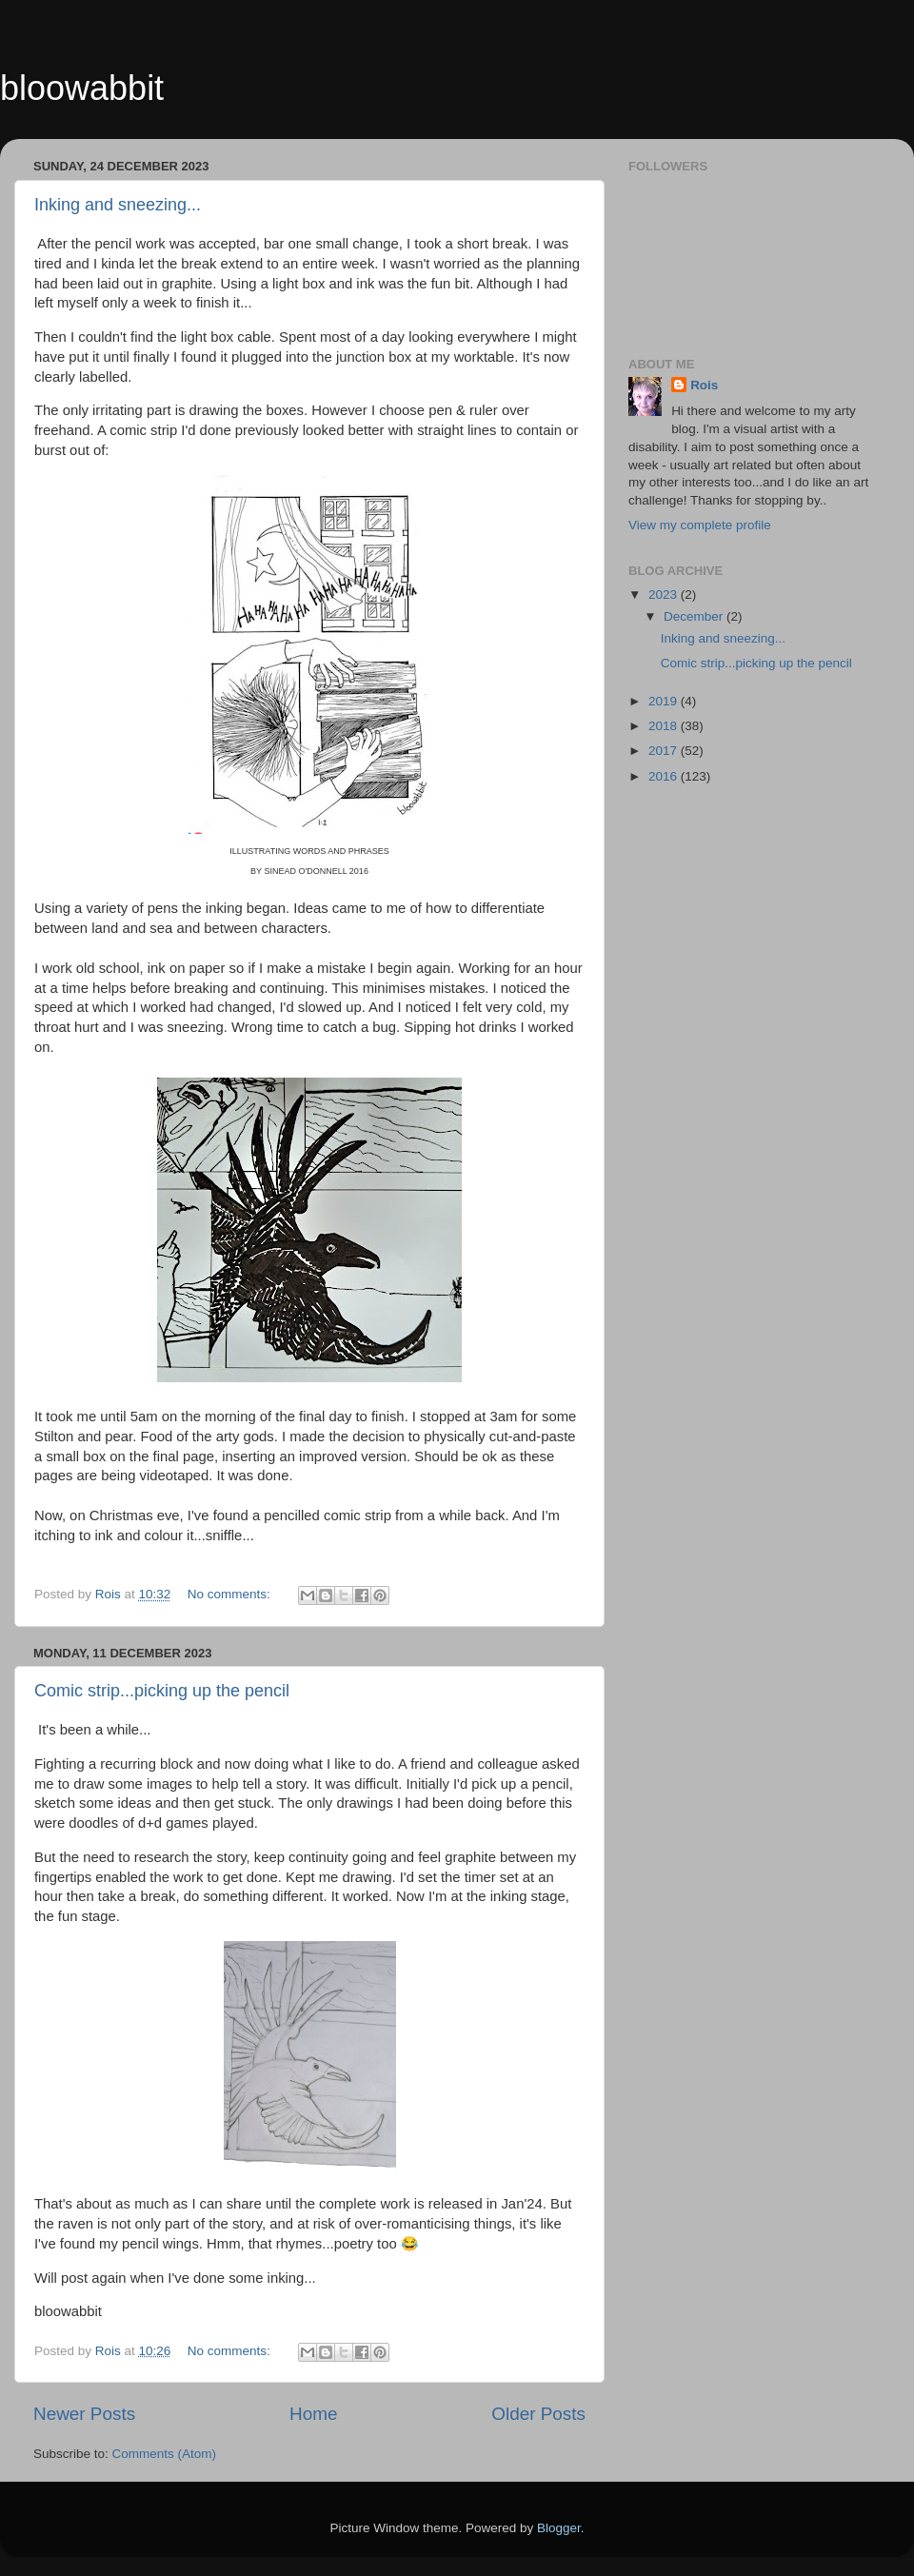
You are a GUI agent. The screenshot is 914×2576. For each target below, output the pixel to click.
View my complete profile (699, 525)
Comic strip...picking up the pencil (161, 1690)
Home (313, 2414)
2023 (664, 594)
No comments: (231, 1594)
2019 (664, 701)
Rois (704, 385)
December (695, 616)
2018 (664, 726)
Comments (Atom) (164, 2454)
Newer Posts (84, 2414)
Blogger (559, 2528)
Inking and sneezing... (117, 204)
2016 (664, 776)
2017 (664, 750)
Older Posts (538, 2414)
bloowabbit (82, 88)
